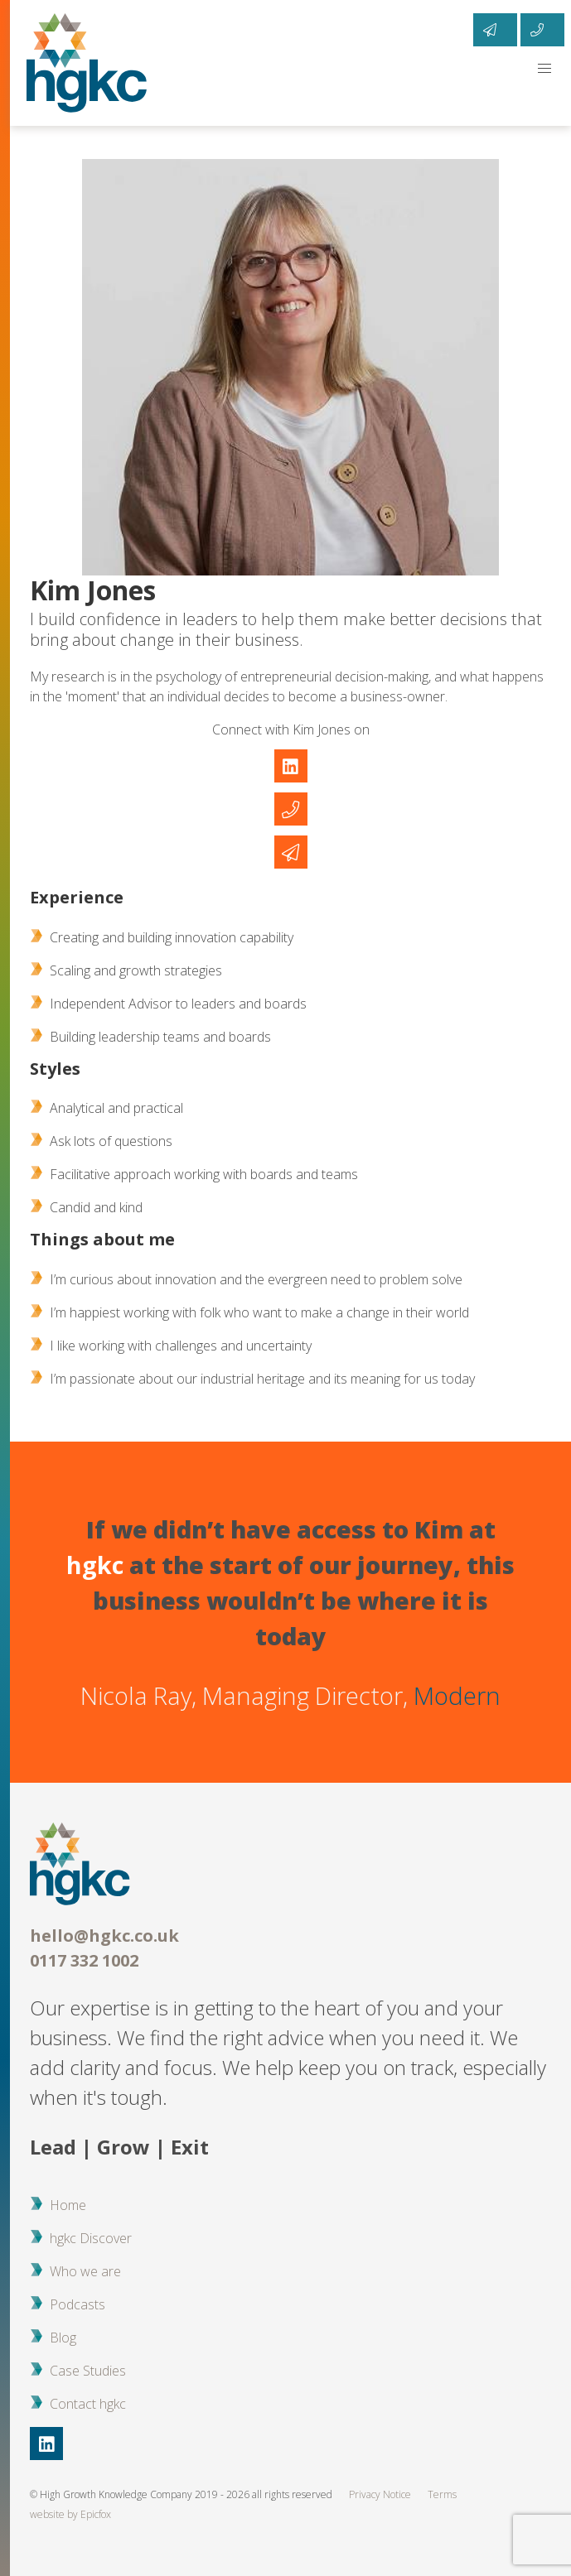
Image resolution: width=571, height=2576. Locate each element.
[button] (544, 69)
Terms (442, 2494)
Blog (63, 2337)
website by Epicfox (70, 2514)
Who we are (85, 2271)
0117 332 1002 (84, 1960)
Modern (457, 1695)
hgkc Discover (91, 2238)
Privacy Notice (380, 2494)
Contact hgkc (88, 2404)
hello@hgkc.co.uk (104, 1935)
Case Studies (88, 2371)
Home (68, 2205)
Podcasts (77, 2304)
